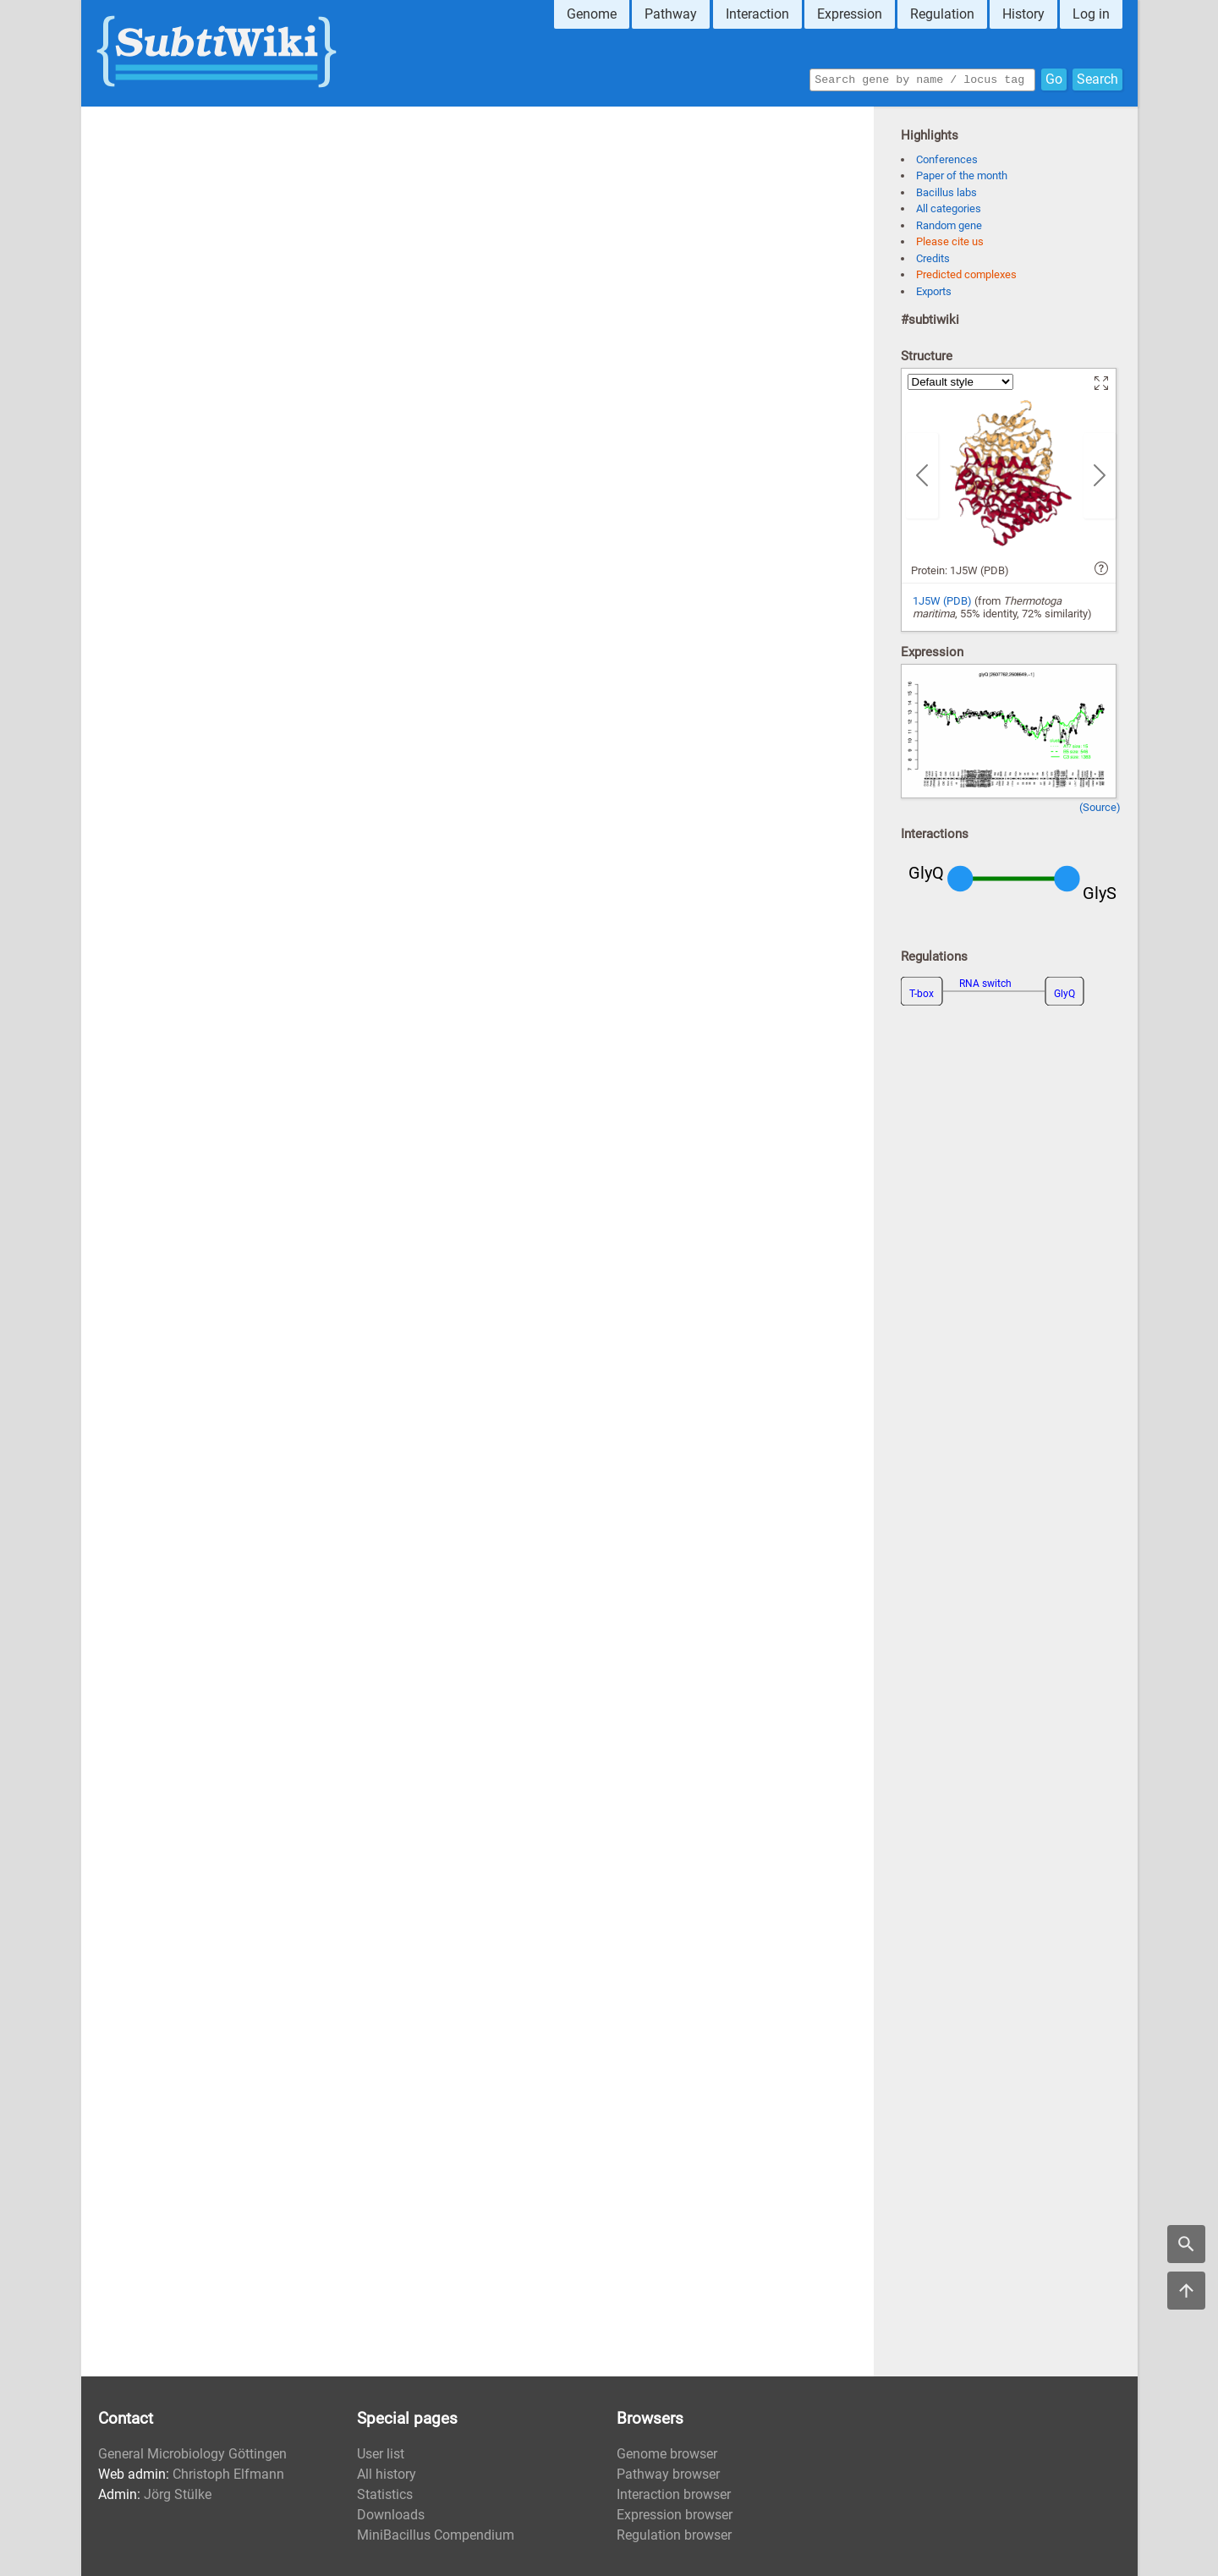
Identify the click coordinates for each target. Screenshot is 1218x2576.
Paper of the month (961, 175)
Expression (849, 14)
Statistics (385, 2494)
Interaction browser (674, 2494)
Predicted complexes (966, 274)
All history (386, 2474)
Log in (1091, 14)
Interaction (757, 14)
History (1023, 14)
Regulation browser (674, 2535)
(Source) (1100, 807)
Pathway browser (668, 2474)
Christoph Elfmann (228, 2474)
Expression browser (674, 2515)
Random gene (949, 225)
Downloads (391, 2515)
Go (1053, 78)
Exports (934, 291)
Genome (592, 14)
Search (1097, 78)
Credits (933, 258)
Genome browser (667, 2454)
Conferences (947, 159)
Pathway (671, 14)
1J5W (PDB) (942, 601)
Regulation (942, 14)
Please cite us (950, 241)
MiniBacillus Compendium (435, 2535)
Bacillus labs (946, 192)
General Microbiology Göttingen (192, 2454)
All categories (948, 208)
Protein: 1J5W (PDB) (960, 570)
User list (380, 2454)
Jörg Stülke (177, 2494)
